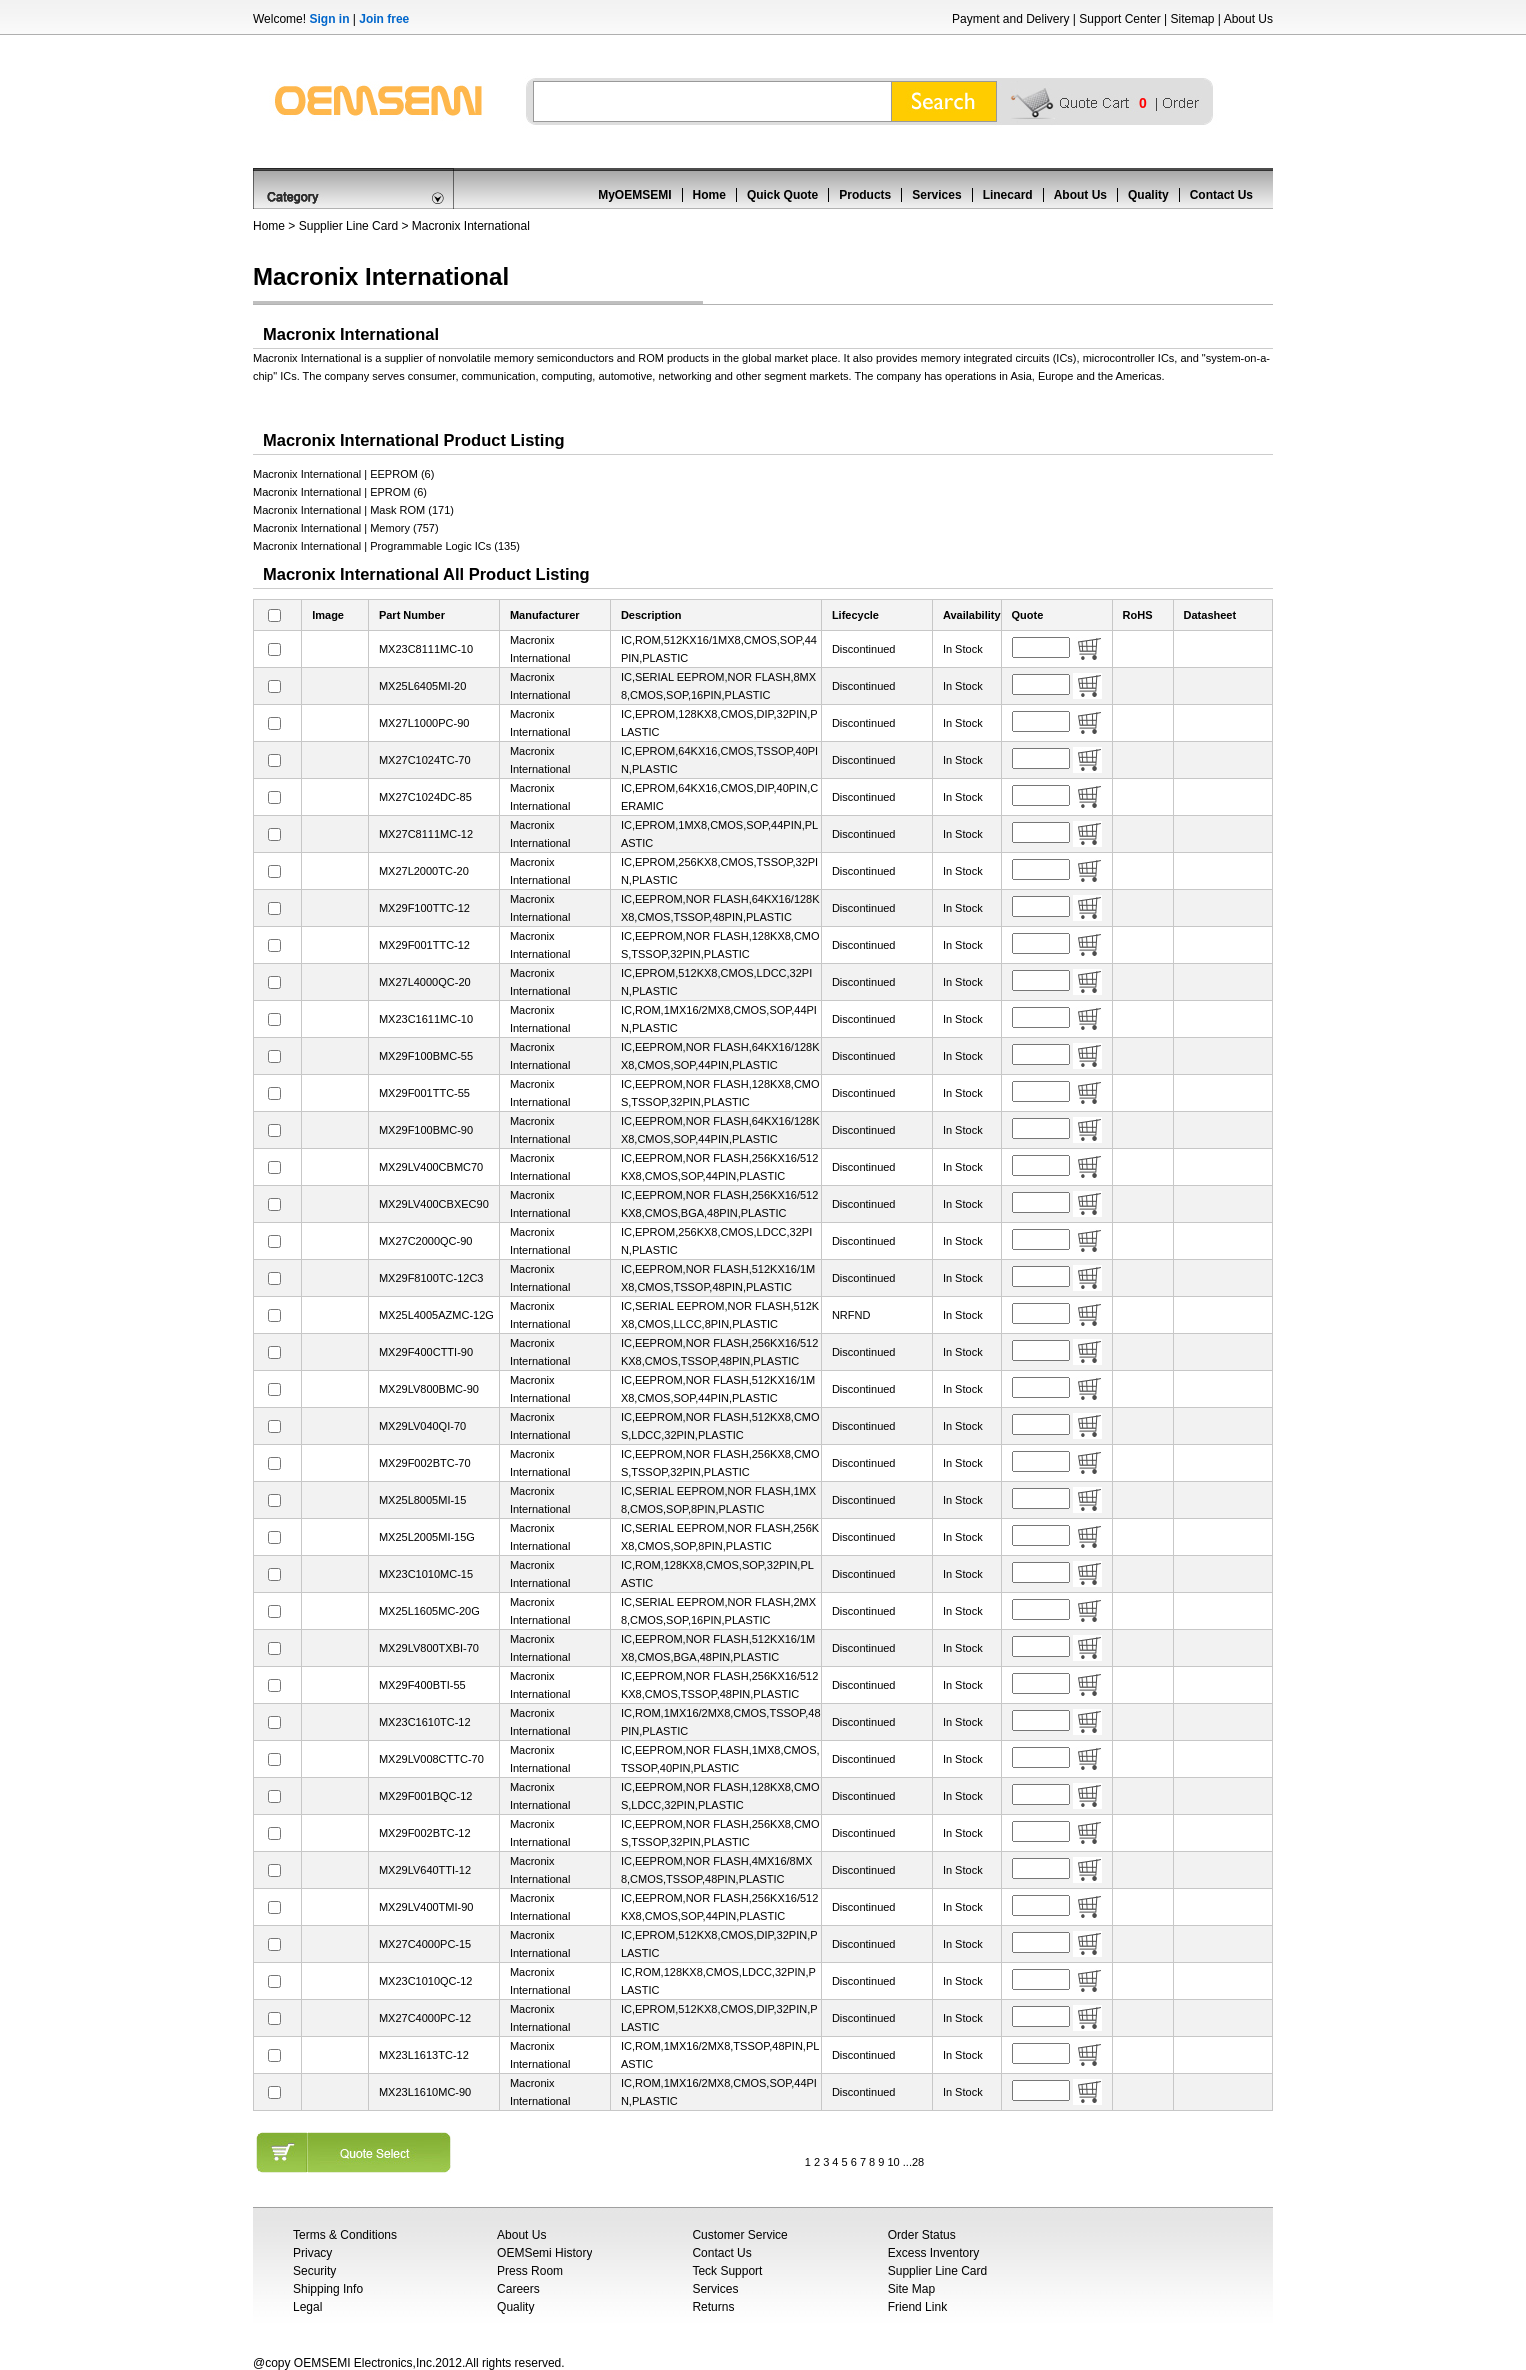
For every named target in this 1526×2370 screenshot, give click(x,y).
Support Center (1119, 19)
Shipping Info (328, 2289)
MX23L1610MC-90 (425, 2092)
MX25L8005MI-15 (422, 1500)
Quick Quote (782, 195)
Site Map (911, 2289)
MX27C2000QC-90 (426, 1241)
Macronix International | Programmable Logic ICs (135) (386, 546)
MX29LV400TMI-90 (426, 1907)
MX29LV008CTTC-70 (431, 1759)
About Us (1248, 19)
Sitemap (1192, 19)
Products (865, 195)
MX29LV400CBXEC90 (434, 1204)
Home (709, 195)
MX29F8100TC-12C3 (431, 1278)
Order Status (922, 2235)
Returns (713, 2307)
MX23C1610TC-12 (425, 1722)
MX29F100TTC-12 (424, 908)
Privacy (312, 2253)
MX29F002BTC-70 (425, 1463)
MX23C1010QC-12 (426, 1981)
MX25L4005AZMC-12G (436, 1315)
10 (893, 2162)
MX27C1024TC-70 (425, 760)
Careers (518, 2289)
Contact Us (1221, 195)
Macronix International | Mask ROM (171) (353, 510)
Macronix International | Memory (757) (346, 528)
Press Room (530, 2271)
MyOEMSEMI (634, 195)
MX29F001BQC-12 (426, 1796)
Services (936, 195)
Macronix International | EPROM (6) (340, 492)
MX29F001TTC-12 (424, 945)
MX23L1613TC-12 (424, 2055)
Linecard (1008, 195)
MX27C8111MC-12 (426, 834)
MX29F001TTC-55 (424, 1093)
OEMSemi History (544, 2253)
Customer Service (739, 2235)
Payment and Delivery (1010, 19)
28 (918, 2162)
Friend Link (917, 2307)
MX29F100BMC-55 (426, 1056)
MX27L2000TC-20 (424, 871)
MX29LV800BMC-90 (429, 1389)
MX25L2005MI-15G (427, 1537)
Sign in (329, 19)
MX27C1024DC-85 (425, 797)
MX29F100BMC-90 (426, 1130)
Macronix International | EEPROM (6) (343, 474)
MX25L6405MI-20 (422, 686)
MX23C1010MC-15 (426, 1574)
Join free (384, 19)
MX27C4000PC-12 (425, 2018)
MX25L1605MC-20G (429, 1611)
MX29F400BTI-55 (422, 1685)
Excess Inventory (933, 2253)
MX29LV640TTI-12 (425, 1870)
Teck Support (727, 2271)
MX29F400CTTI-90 (426, 1352)
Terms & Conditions (345, 2235)
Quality (1148, 195)
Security (314, 2271)
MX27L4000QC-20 (425, 982)
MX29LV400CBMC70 (431, 1167)
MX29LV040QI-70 (422, 1426)
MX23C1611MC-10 (426, 1019)
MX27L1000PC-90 (424, 723)
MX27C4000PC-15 (425, 1944)
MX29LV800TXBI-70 (429, 1648)
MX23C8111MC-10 (426, 649)
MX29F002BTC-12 (425, 1833)
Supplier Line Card (348, 226)
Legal (307, 2307)
